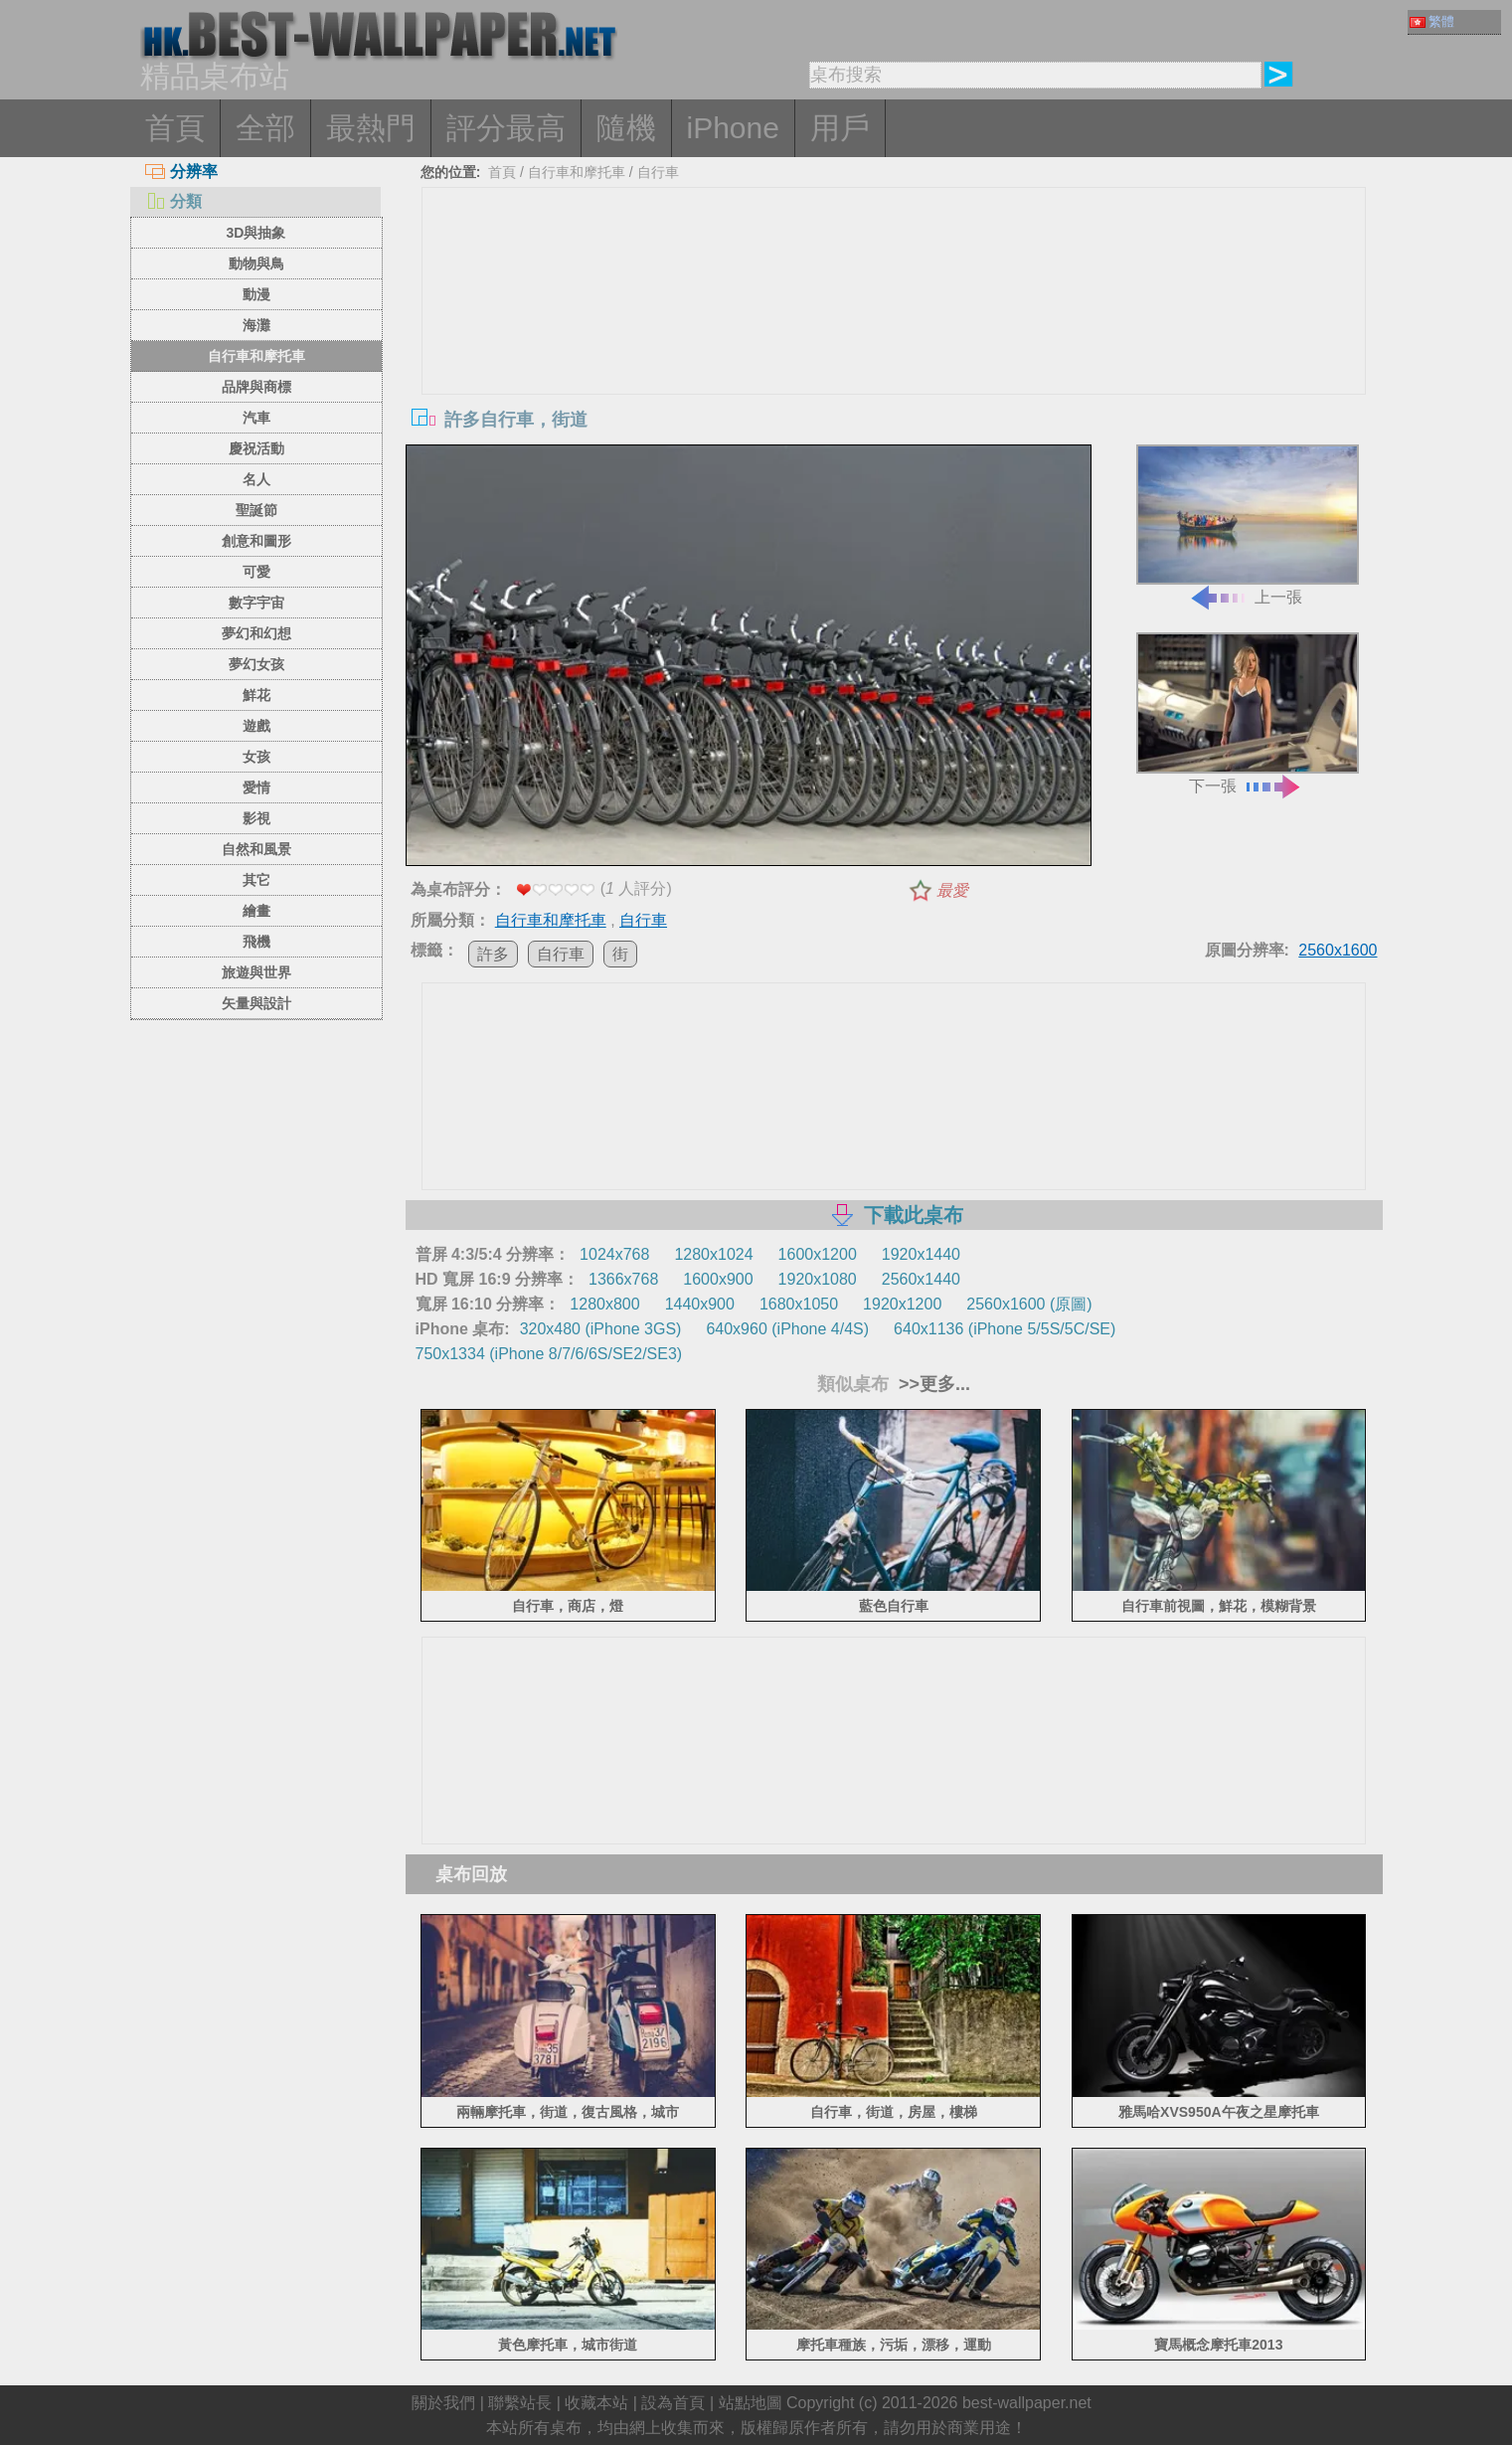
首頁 (175, 127)
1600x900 (718, 1279)
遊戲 (256, 726)
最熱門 (371, 127)
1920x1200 (902, 1304)
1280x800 (604, 1304)
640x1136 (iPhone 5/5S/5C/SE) (1004, 1328)
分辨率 (181, 171)
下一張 (1247, 713)
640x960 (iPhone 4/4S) (787, 1328)
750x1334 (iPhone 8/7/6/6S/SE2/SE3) (549, 1353)
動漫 (256, 294)
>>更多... (932, 1384)
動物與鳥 (256, 263)
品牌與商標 (256, 387)
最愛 (952, 890)
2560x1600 (1337, 950)
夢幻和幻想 (256, 633)
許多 (493, 954)
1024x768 (614, 1254)
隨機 (626, 127)
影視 (256, 818)
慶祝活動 (256, 448)
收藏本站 (596, 2402)
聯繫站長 (520, 2402)
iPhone (733, 127)
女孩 (256, 757)
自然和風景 (256, 849)
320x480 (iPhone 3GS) (601, 1328)
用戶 (840, 127)
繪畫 (256, 911)
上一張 (1247, 525)
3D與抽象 (256, 233)
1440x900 (700, 1304)
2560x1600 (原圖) (1029, 1304)
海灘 (256, 325)
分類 (173, 201)
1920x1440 (921, 1254)
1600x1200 (817, 1254)
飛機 (256, 942)
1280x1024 (713, 1254)
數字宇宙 (256, 603)
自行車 (658, 172)
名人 (256, 479)
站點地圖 (750, 2402)
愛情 (256, 787)
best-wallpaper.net (1027, 2402)
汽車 (256, 418)
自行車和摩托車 (256, 356)
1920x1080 (817, 1279)
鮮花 (256, 695)
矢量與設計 (256, 1003)
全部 (265, 127)
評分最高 (506, 127)
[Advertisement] (893, 337)
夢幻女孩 (256, 664)
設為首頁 (673, 2402)
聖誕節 (256, 510)
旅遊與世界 (256, 972)
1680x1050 (798, 1304)
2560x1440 (921, 1279)
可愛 (256, 572)
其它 (256, 880)
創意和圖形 (256, 541)
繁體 (1432, 21)
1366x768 (623, 1279)
